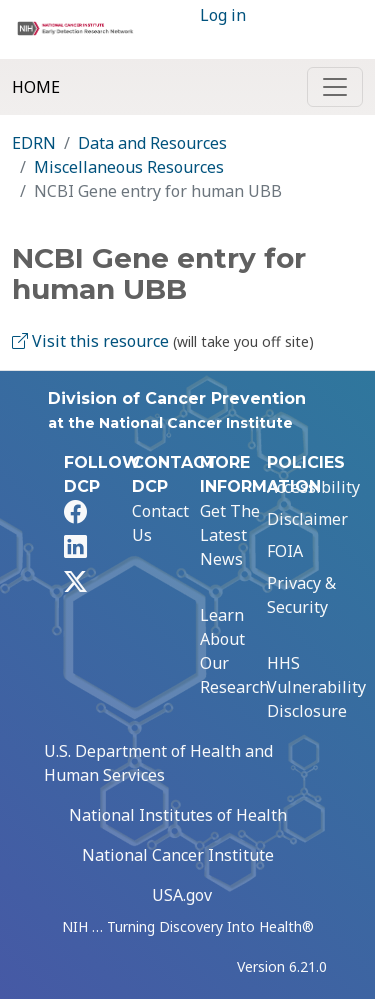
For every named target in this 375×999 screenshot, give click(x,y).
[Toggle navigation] (335, 87)
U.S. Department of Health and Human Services (158, 763)
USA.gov (182, 895)
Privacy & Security (301, 595)
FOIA (285, 551)
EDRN (34, 143)
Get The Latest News (230, 535)
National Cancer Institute (178, 855)
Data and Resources (152, 143)
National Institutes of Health (178, 815)
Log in (223, 15)
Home (36, 87)
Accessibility (313, 487)
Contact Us (160, 523)
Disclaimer (307, 519)
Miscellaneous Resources (129, 167)
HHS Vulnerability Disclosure (316, 687)
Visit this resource (90, 341)
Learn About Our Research (234, 651)
